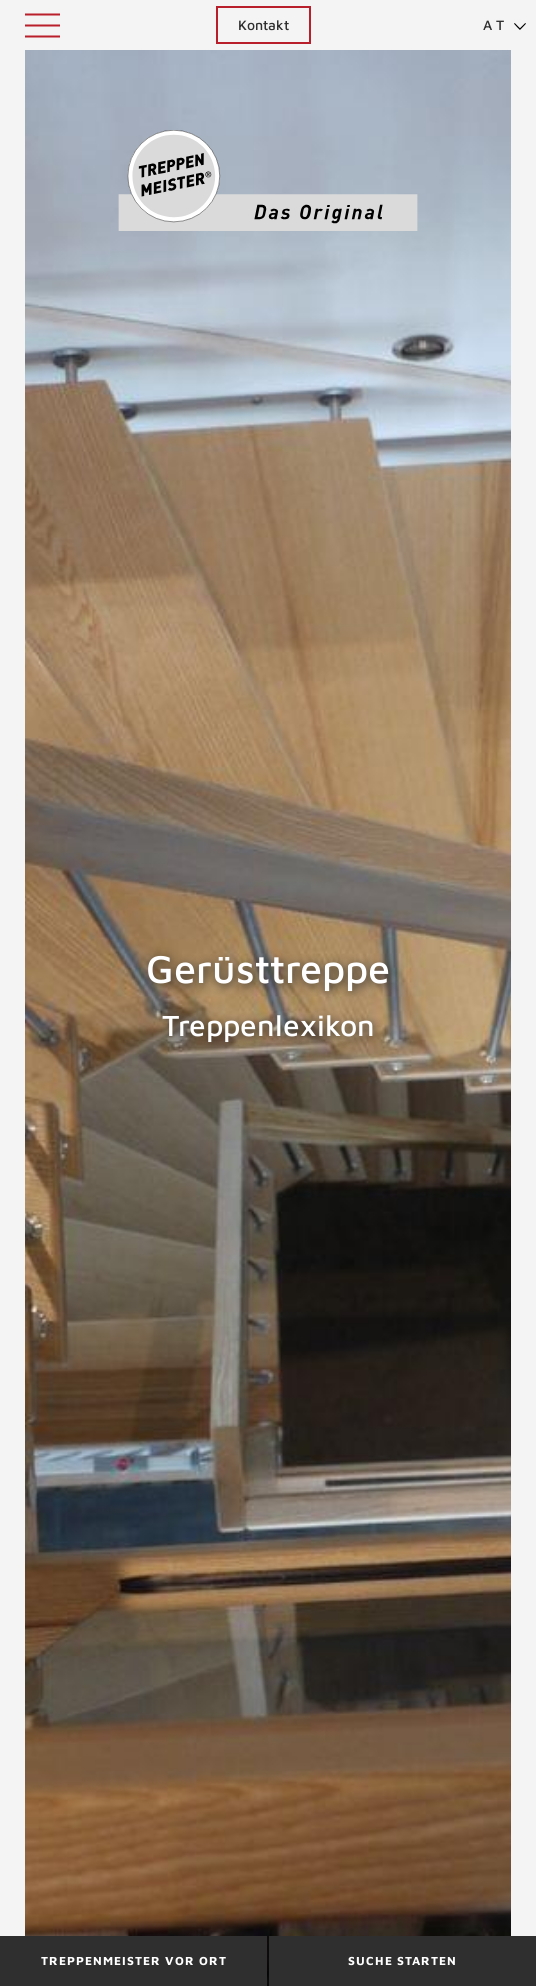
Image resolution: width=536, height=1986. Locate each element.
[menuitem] (496, 25)
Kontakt (263, 24)
